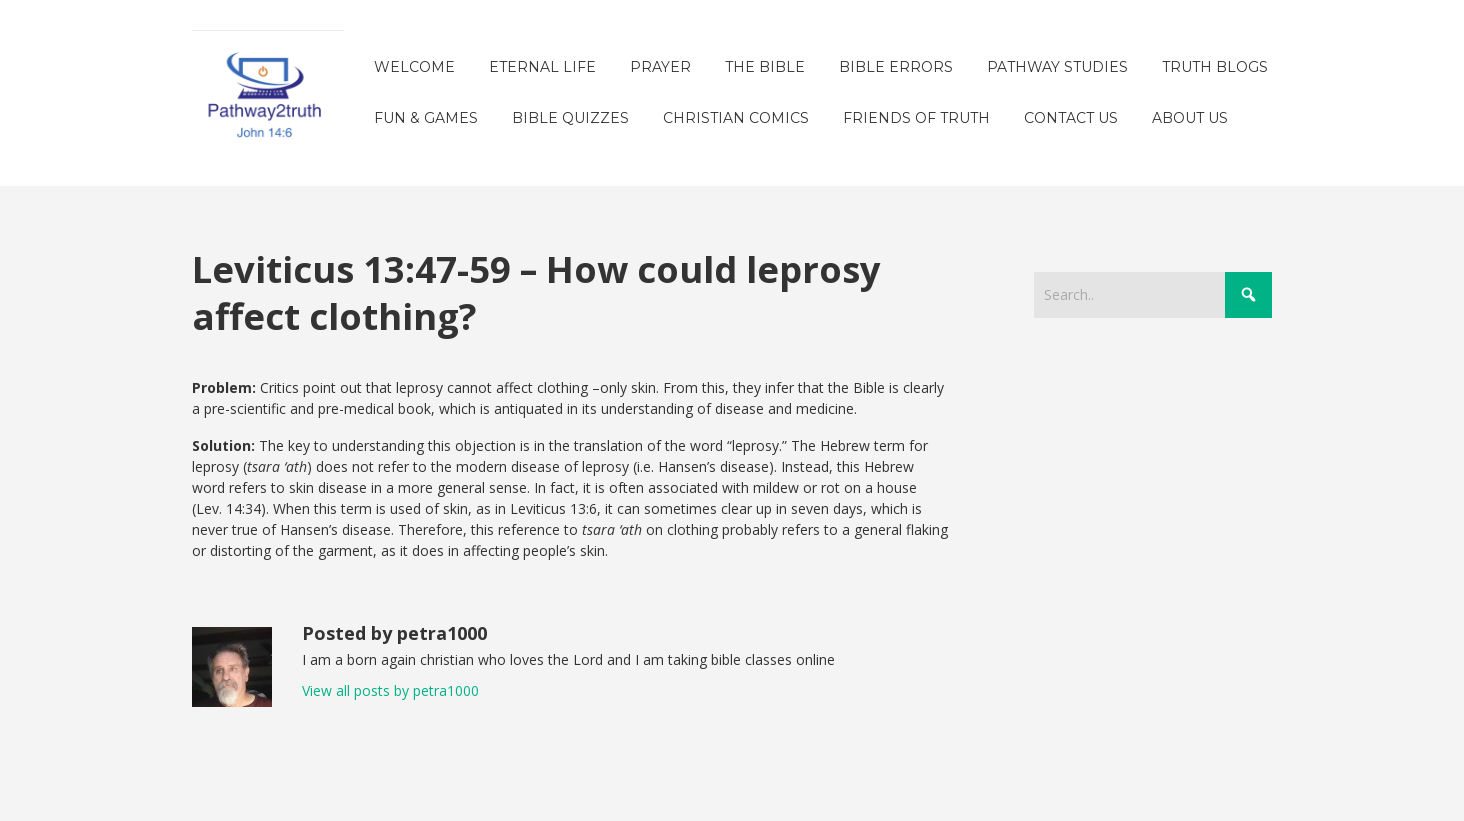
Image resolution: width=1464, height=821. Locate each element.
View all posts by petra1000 (390, 690)
